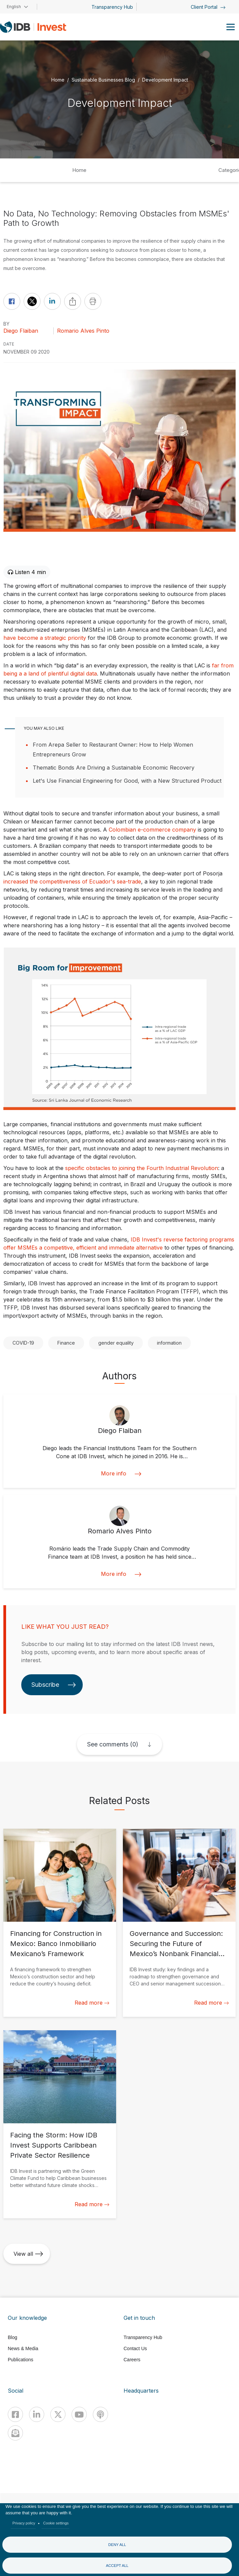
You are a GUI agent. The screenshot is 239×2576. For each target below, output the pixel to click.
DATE (8, 344)
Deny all (117, 2545)
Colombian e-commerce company (152, 829)
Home (57, 80)
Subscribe (53, 1684)
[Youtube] (79, 2414)
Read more (92, 2003)
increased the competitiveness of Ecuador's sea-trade (72, 881)
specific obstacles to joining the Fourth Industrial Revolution (140, 1168)
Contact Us (135, 2348)
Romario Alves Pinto (83, 331)
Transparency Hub (112, 7)
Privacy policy (23, 2523)
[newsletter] (15, 2432)
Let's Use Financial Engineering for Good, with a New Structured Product (127, 780)
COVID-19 (23, 1343)
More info (119, 1473)
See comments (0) (112, 1744)
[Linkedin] (36, 2414)
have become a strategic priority (44, 637)
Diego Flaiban (20, 331)
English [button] (14, 6)
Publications (20, 2359)
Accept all (117, 2566)
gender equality (116, 1343)
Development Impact (165, 80)
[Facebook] (15, 2414)
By (6, 324)
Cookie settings (56, 2523)
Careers (132, 2359)
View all (28, 2253)
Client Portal (208, 7)
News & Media (23, 2348)
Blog (12, 2337)
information (169, 1343)
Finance (66, 1343)
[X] (57, 2414)
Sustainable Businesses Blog (103, 80)
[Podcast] (100, 2414)
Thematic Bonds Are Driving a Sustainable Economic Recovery (113, 767)
